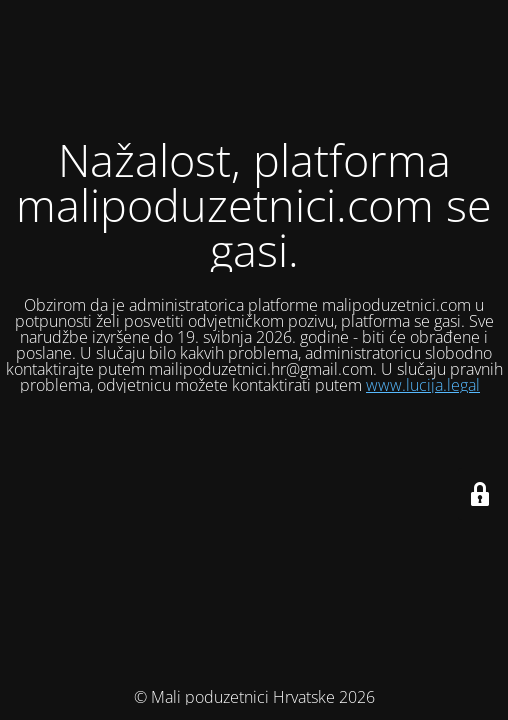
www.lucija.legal (423, 385)
